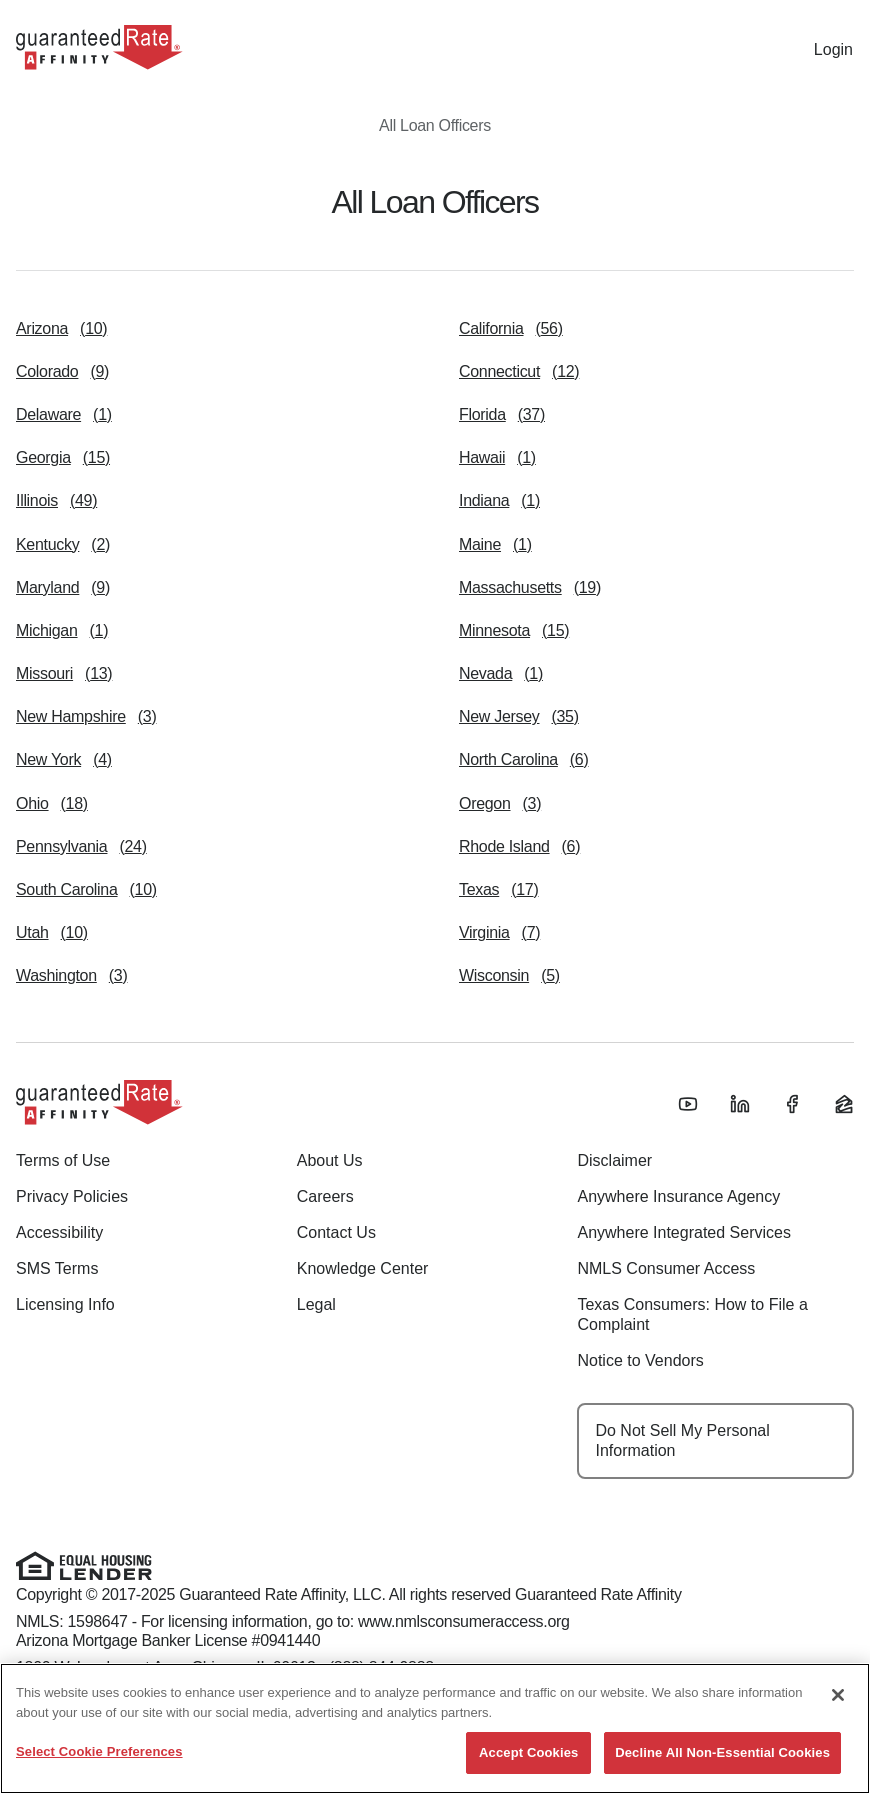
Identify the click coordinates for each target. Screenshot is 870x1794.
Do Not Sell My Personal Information (682, 1440)
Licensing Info (65, 1304)
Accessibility (59, 1232)
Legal (316, 1304)
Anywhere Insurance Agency (678, 1196)
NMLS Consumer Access (666, 1268)
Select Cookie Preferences (99, 1751)
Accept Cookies (528, 1752)
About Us (330, 1160)
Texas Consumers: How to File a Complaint (692, 1314)
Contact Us (336, 1232)
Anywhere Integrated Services (683, 1232)
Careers (325, 1196)
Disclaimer (614, 1160)
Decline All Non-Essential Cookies (722, 1752)
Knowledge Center (363, 1268)
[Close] (838, 1695)
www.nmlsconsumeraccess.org (464, 1621)
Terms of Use (63, 1160)
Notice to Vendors (640, 1360)
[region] (435, 1728)
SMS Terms (57, 1268)
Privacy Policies (72, 1196)
